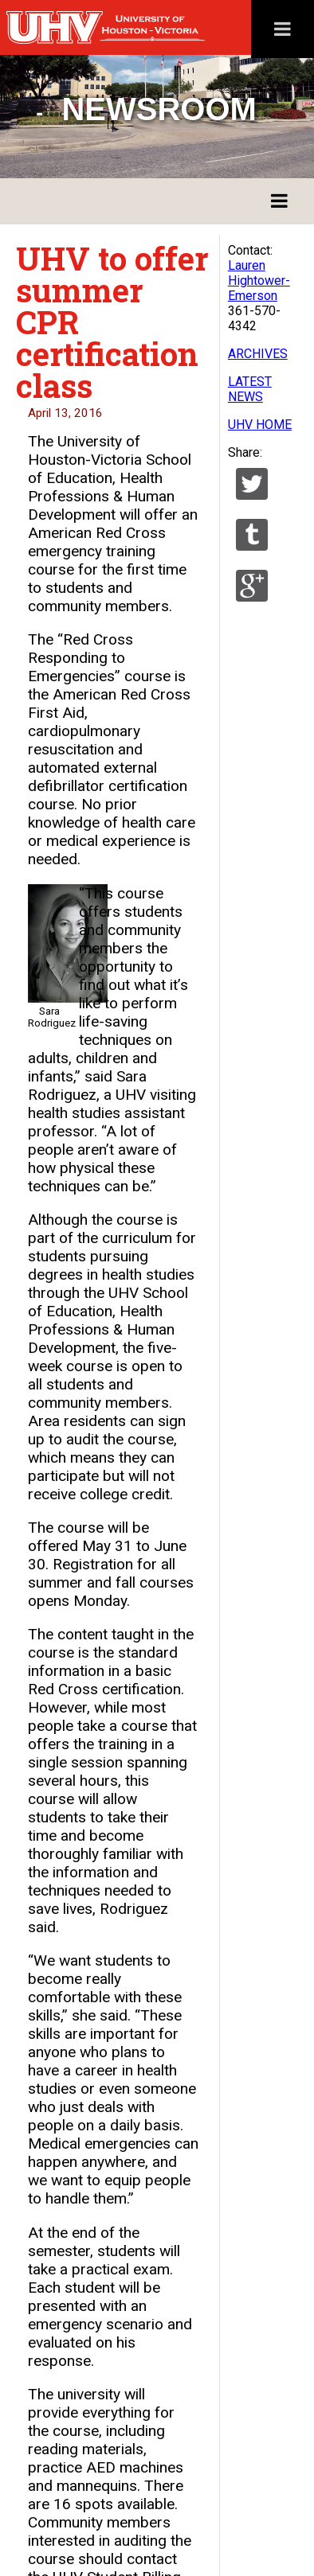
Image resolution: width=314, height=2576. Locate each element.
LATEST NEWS (250, 389)
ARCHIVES (258, 353)
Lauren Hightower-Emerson (259, 280)
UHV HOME (260, 424)
